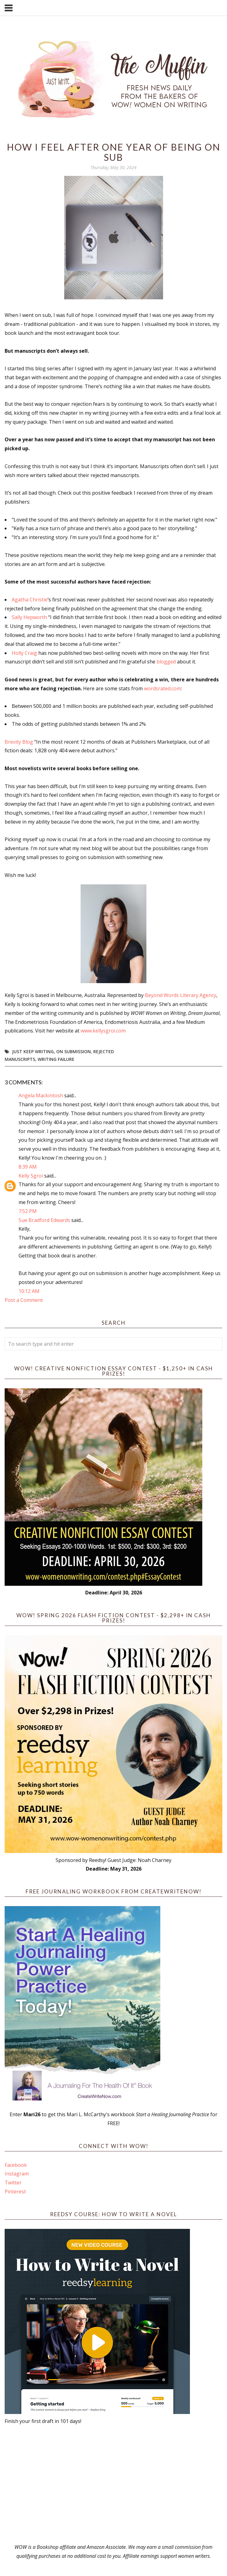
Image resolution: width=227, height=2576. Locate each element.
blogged (166, 661)
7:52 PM (28, 1211)
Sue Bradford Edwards (44, 1220)
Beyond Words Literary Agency (180, 995)
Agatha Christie (30, 599)
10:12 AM (29, 1291)
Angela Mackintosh (41, 1095)
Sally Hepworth (29, 617)
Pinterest (15, 2191)
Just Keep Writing (33, 1051)
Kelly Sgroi (31, 1175)
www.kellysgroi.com (103, 1030)
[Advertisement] (114, 2484)
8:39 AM (28, 1166)
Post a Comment (24, 1300)
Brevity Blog (19, 741)
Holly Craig (24, 653)
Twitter (13, 2182)
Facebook (16, 2165)
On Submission (73, 1051)
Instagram (17, 2173)
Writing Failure (56, 1059)
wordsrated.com (162, 688)
